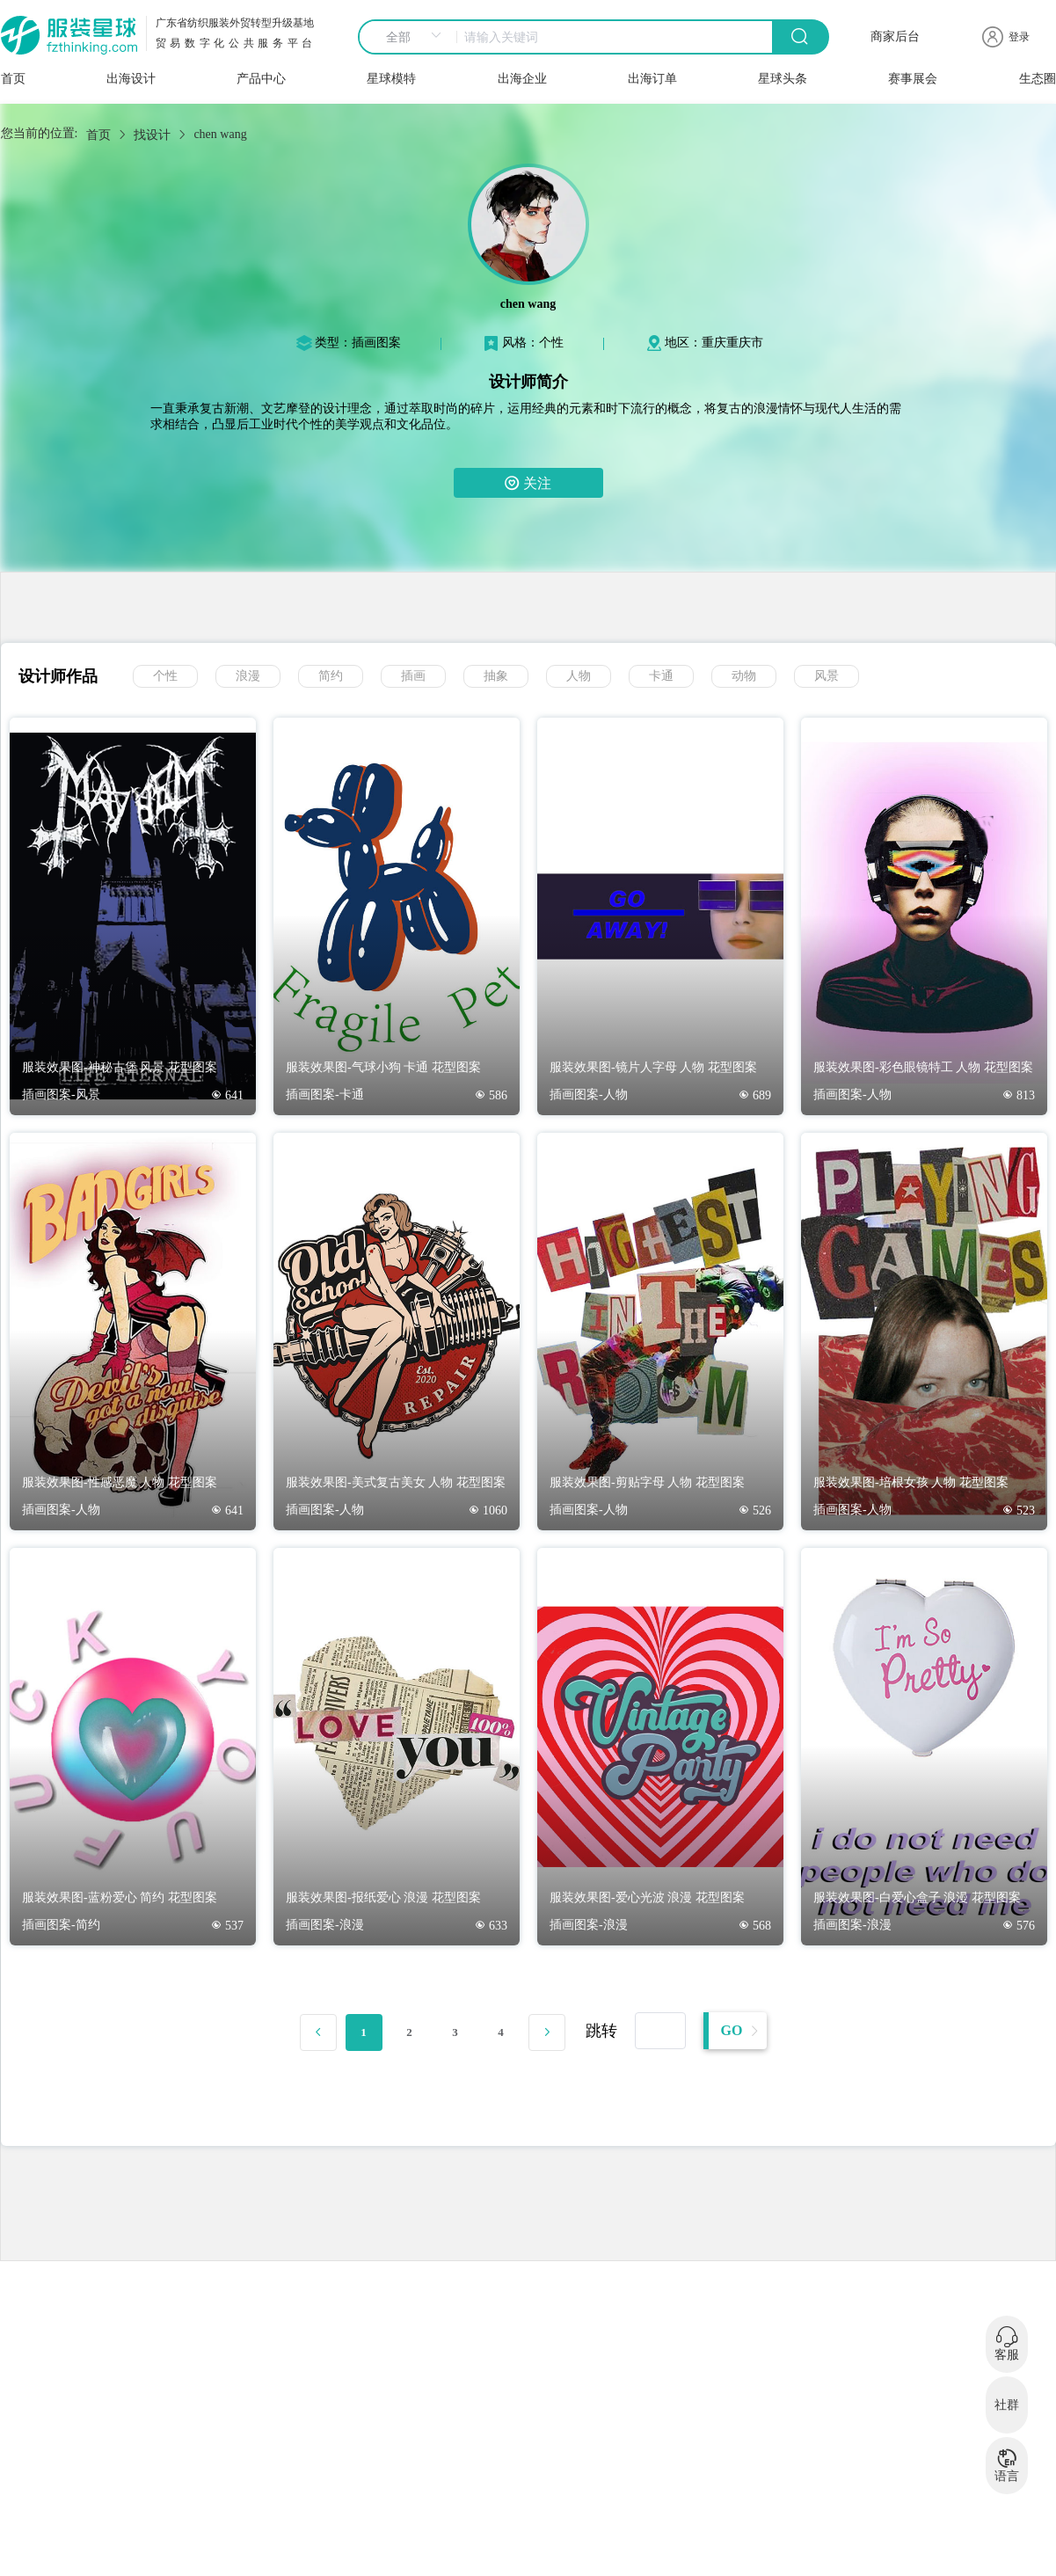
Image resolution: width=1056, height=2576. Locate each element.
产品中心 (261, 78)
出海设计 (131, 78)
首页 (13, 78)
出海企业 (522, 78)
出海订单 (652, 78)
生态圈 (1037, 78)
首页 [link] (98, 135)
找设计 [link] (152, 135)
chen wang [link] (219, 134)
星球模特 (391, 78)
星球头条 (782, 78)
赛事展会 (912, 78)
